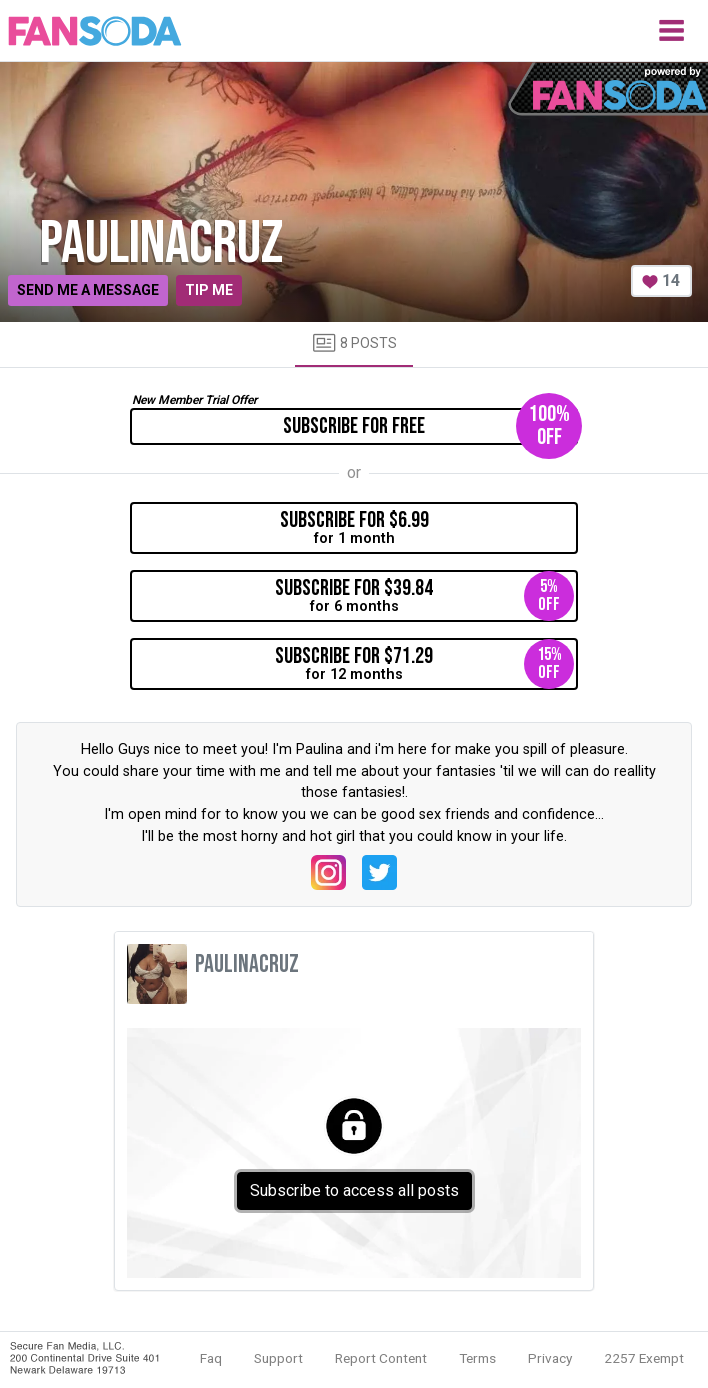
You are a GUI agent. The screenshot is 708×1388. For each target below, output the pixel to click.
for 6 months (424, 596)
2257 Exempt (644, 1358)
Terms (477, 1358)
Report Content (381, 1358)
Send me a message (88, 290)
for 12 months (424, 664)
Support (278, 1358)
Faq (211, 1358)
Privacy (550, 1358)
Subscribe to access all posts (354, 1190)
